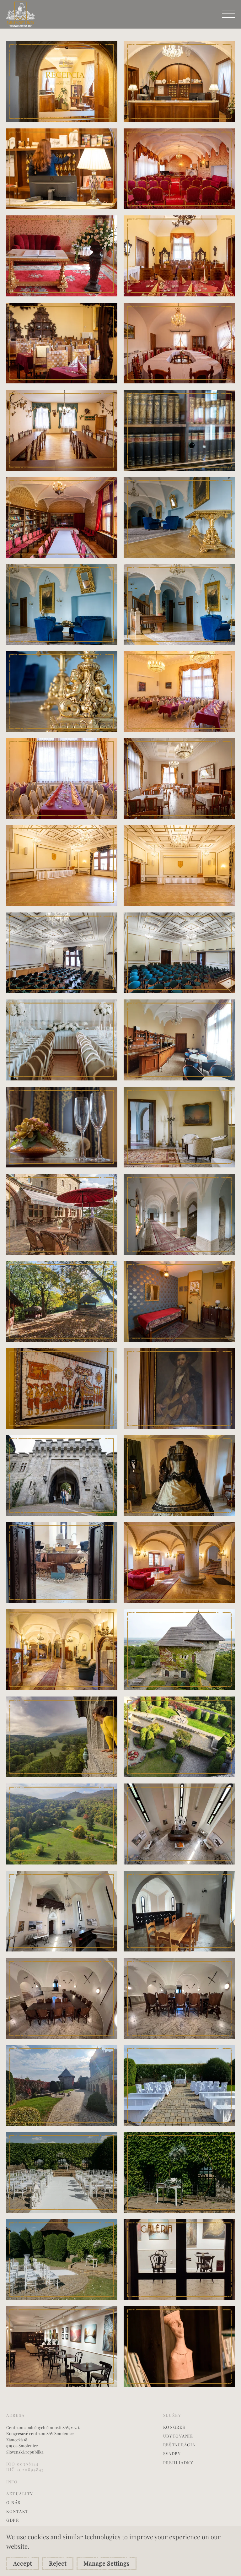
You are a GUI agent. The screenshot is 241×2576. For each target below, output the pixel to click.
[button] (228, 14)
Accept (22, 2563)
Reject (58, 2563)
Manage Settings (106, 2563)
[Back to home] (20, 14)
